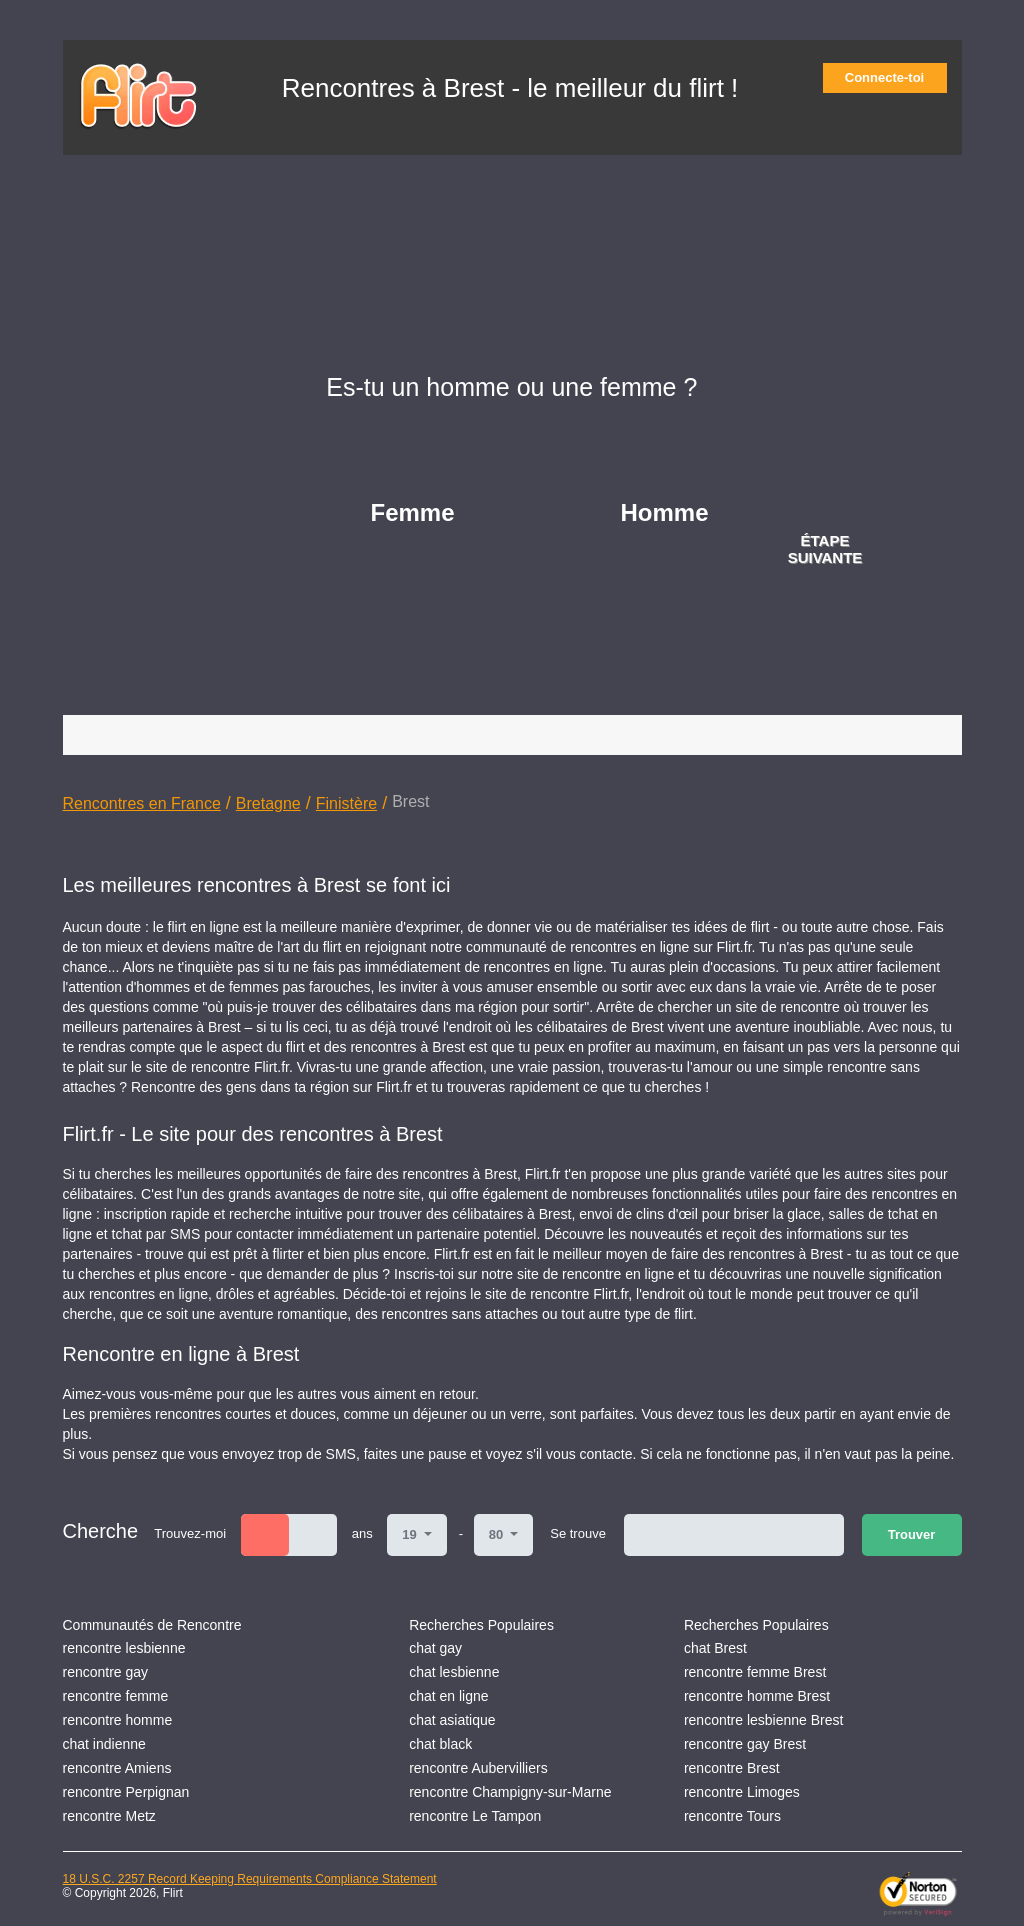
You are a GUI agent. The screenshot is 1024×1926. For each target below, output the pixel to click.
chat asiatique (452, 1720)
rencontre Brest (732, 1768)
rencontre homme (118, 1720)
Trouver (912, 1534)
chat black (440, 1744)
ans (362, 1533)
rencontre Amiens (117, 1768)
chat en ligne (448, 1696)
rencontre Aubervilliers (478, 1768)
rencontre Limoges (742, 1792)
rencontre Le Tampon (475, 1816)
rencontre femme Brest (755, 1672)
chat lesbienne (454, 1672)
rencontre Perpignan (126, 1792)
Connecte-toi (891, 77)
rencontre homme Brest (757, 1696)
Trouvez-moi (190, 1533)
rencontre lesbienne (124, 1648)
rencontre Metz (109, 1816)
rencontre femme (116, 1696)
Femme (413, 512)
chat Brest (715, 1648)
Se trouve (578, 1533)
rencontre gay (106, 1672)
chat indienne (104, 1744)
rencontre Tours (732, 1816)
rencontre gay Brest (745, 1744)
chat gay (435, 1648)
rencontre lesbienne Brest (764, 1720)
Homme (665, 512)
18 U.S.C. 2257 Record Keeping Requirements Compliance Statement (250, 1879)
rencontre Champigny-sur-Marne (510, 1792)
